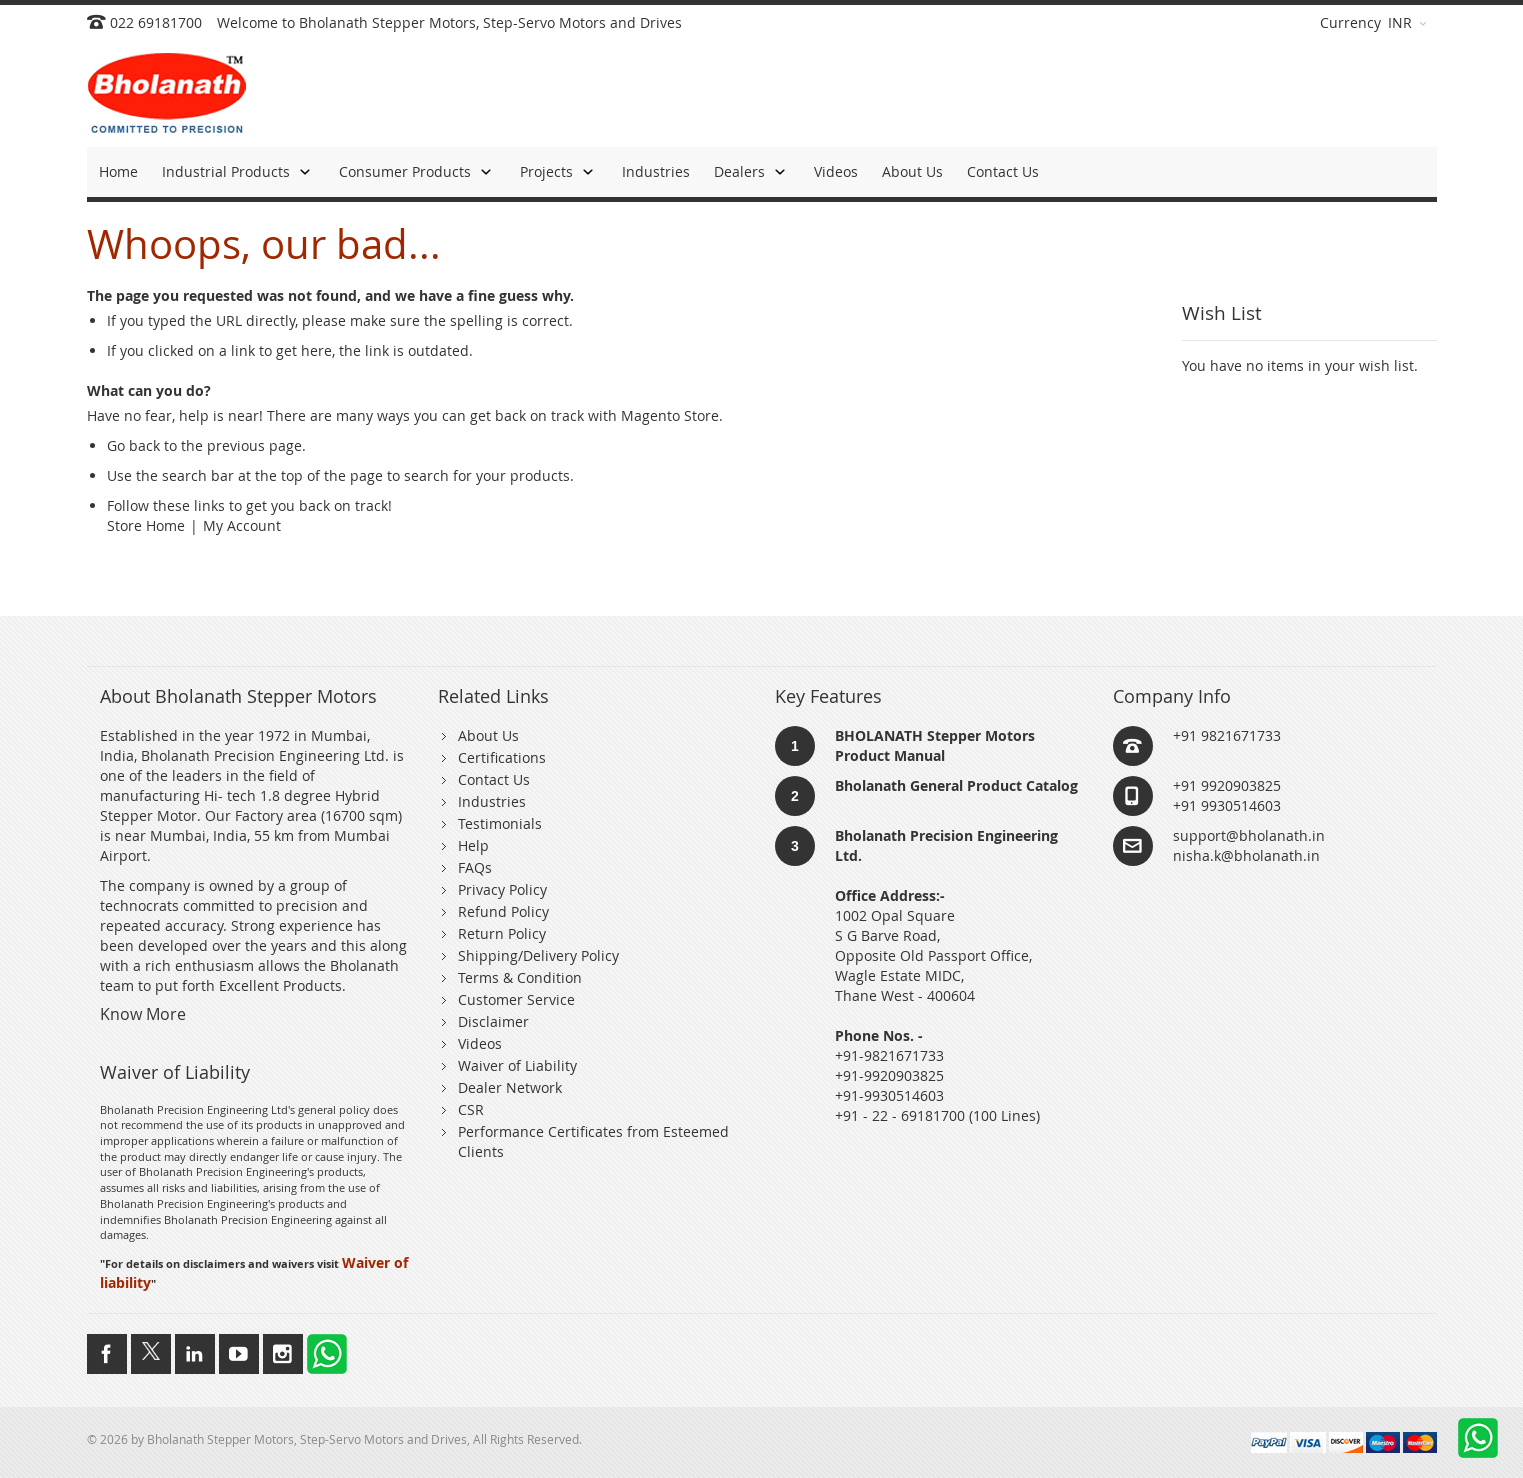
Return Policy (502, 933)
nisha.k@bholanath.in (1246, 855)
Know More (143, 1014)
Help (473, 845)
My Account (242, 525)
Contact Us (494, 779)
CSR (471, 1109)
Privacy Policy (502, 889)
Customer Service (516, 999)
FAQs (475, 867)
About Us (488, 735)
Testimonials (500, 823)
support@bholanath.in (1249, 835)
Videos (480, 1043)
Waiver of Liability (517, 1065)
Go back (133, 445)
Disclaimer (493, 1021)
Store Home (146, 525)
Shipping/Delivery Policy (538, 955)
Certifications (502, 757)
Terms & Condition (520, 977)
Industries (492, 801)
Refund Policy (503, 911)
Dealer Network (510, 1087)
